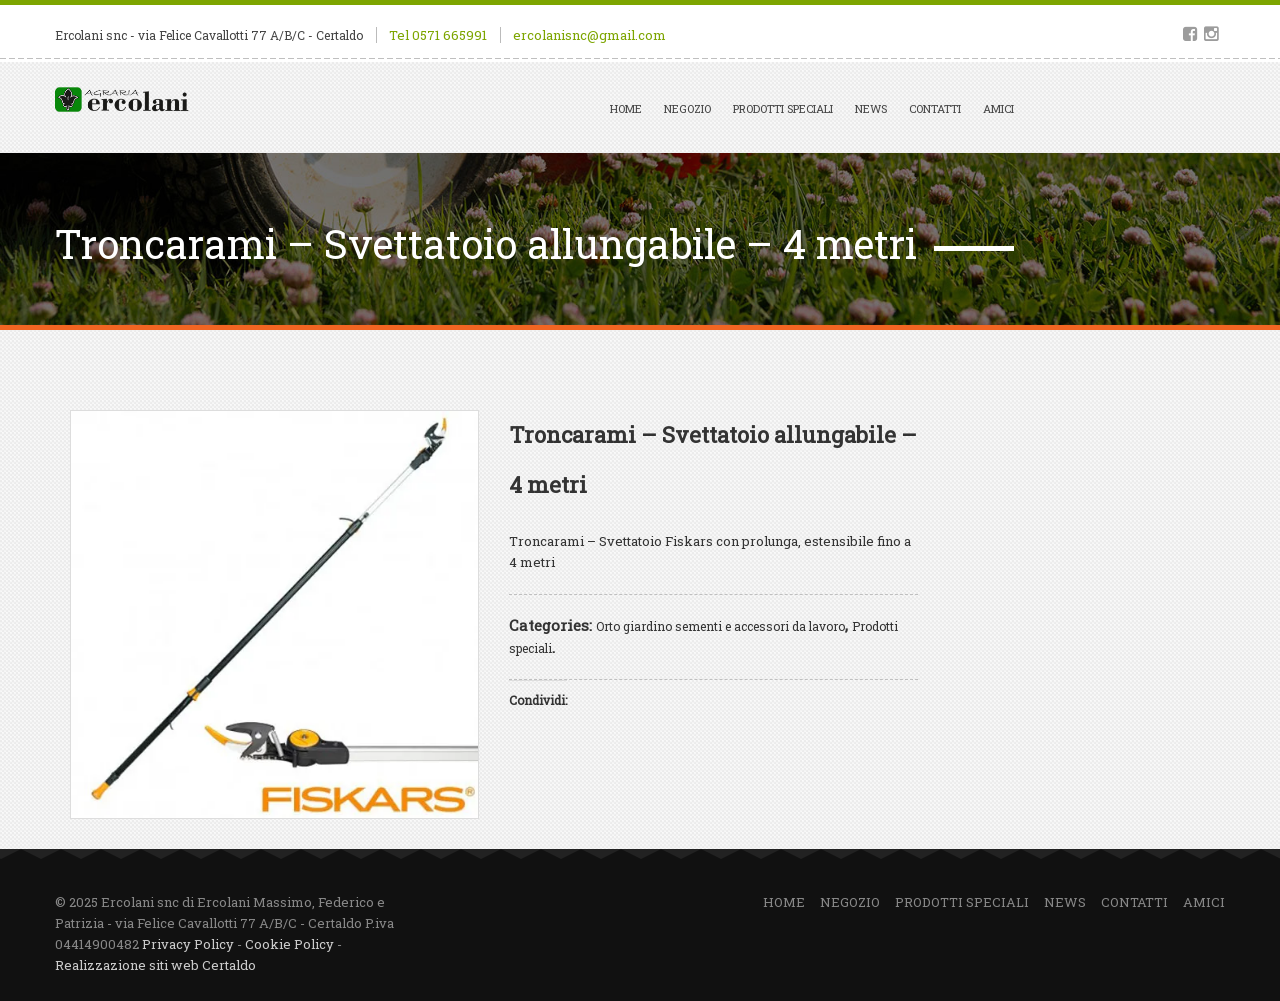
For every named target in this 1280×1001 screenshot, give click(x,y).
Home (626, 108)
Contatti (935, 108)
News (871, 108)
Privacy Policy (188, 944)
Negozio (687, 108)
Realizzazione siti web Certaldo (155, 965)
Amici (998, 108)
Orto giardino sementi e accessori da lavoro (720, 626)
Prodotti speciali (783, 108)
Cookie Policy (289, 944)
